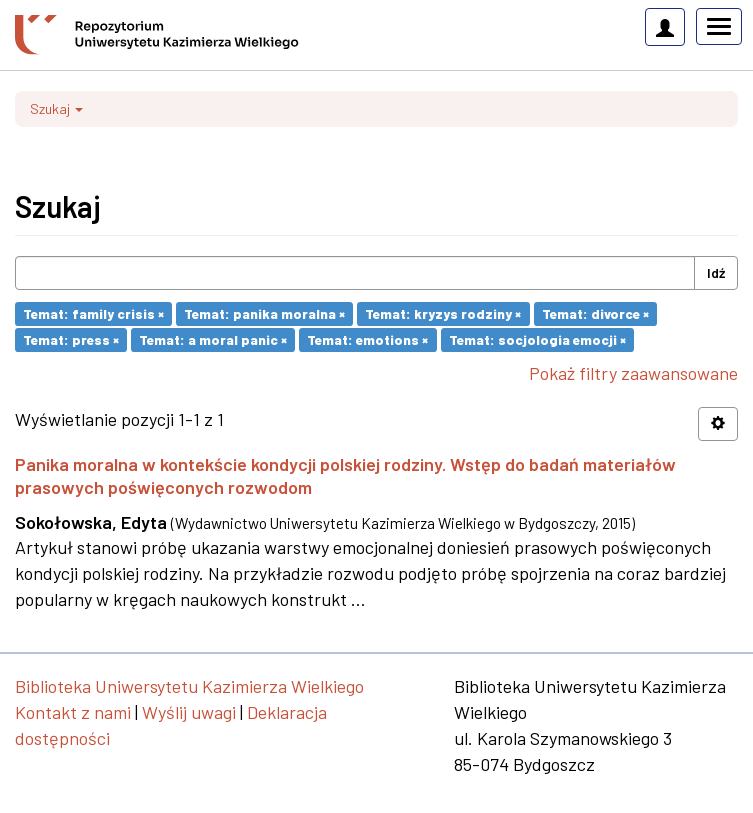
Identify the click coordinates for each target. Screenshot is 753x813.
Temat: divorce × (595, 313)
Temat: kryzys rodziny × (443, 313)
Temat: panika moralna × (264, 313)
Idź (716, 272)
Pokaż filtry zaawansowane (633, 373)
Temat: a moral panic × (213, 339)
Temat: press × (71, 339)
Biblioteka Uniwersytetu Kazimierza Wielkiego (189, 686)
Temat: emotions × (367, 339)
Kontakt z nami (73, 712)
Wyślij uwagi (189, 712)
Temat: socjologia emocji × (537, 339)
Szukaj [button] (56, 108)
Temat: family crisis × (93, 313)
